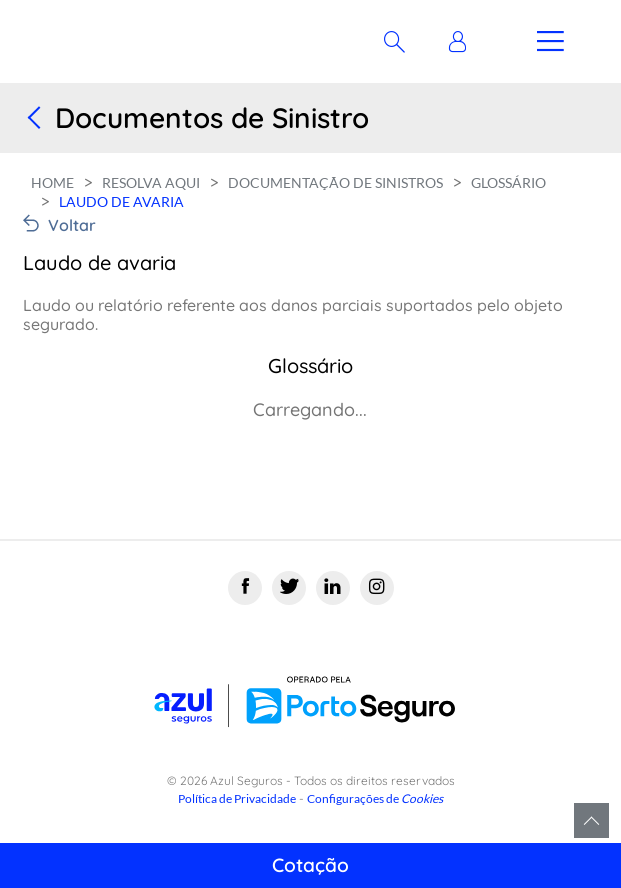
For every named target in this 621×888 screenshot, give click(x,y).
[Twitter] (289, 588)
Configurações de (375, 798)
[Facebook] (245, 588)
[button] (462, 42)
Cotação (310, 865)
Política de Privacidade (237, 798)
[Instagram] (377, 588)
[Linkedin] (333, 588)
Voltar (72, 225)
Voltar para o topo (591, 820)
